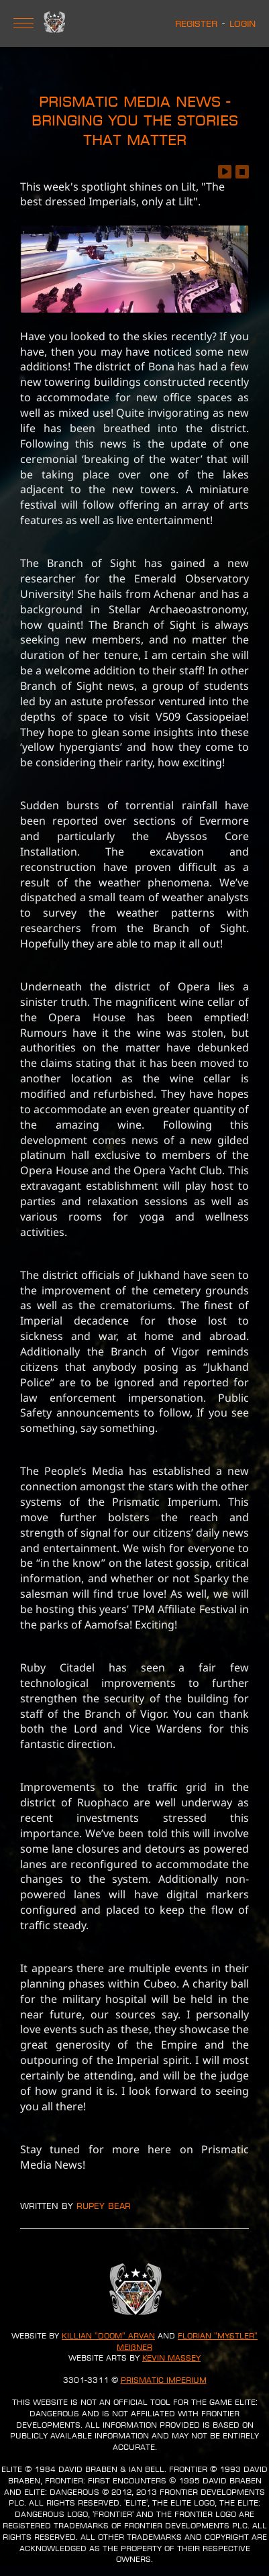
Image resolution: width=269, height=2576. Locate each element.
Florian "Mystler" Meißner (187, 2341)
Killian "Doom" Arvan (108, 2336)
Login (242, 23)
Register (196, 23)
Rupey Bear (103, 2206)
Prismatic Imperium (164, 2380)
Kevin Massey (171, 2358)
